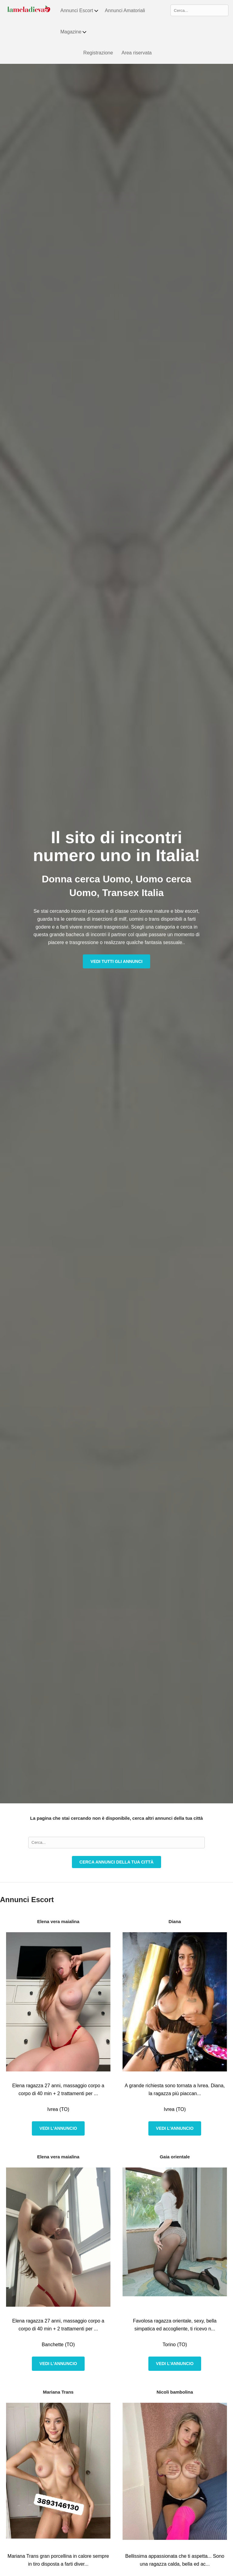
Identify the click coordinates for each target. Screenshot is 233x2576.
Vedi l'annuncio (58, 2128)
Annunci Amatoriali (125, 10)
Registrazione (98, 52)
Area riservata (136, 52)
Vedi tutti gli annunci (116, 961)
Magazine (73, 32)
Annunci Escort (79, 10)
